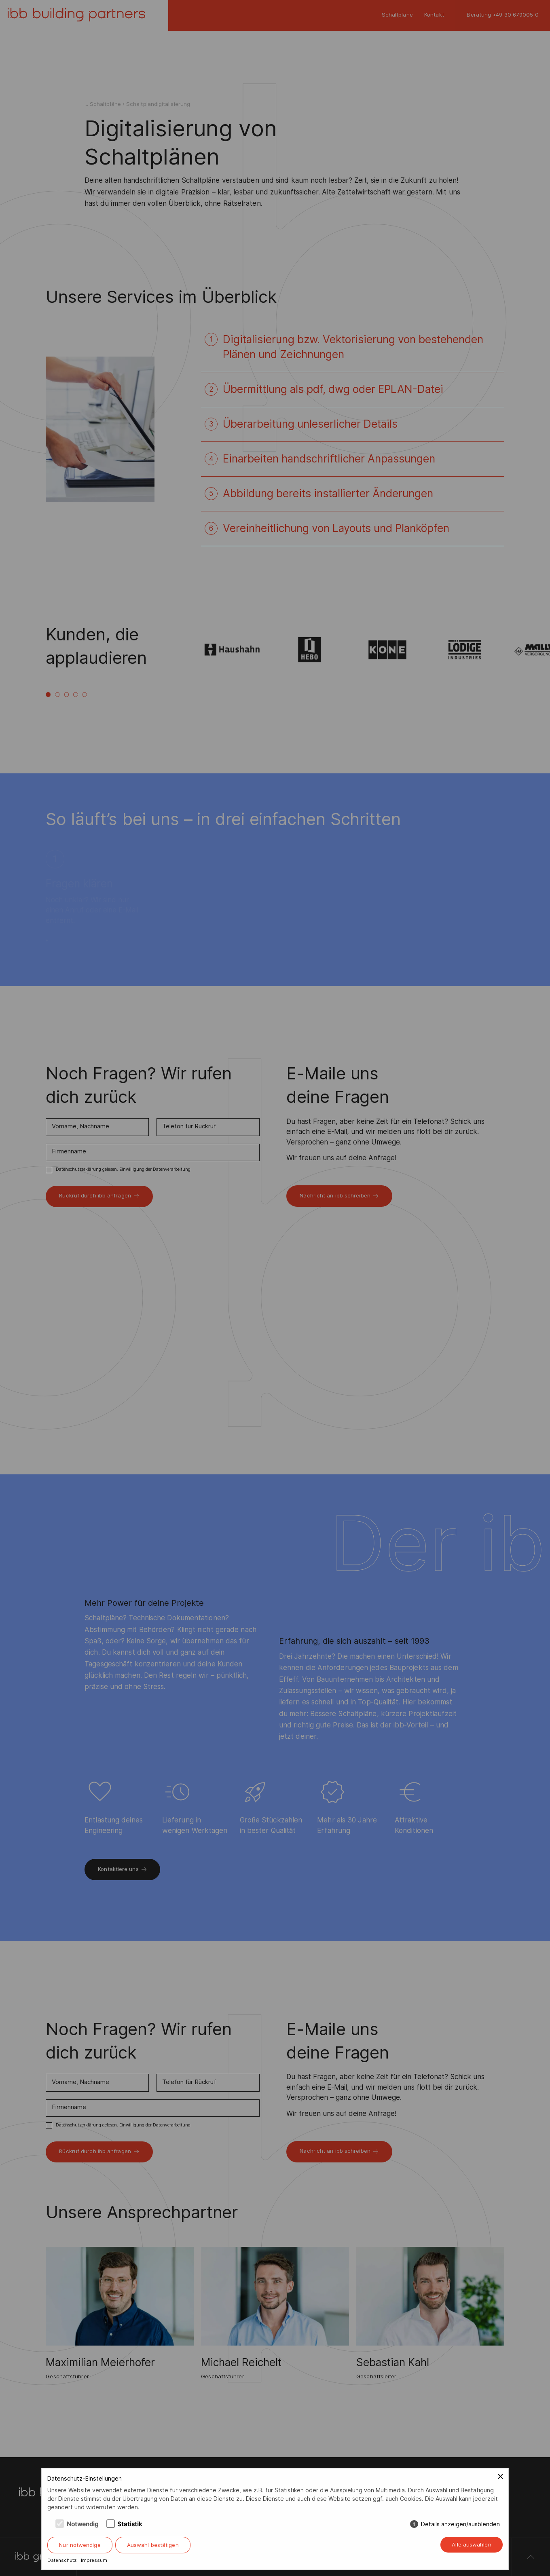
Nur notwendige (79, 2545)
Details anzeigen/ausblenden (460, 2524)
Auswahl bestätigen (153, 2545)
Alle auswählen (471, 2544)
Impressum (94, 2560)
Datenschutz (61, 2560)
